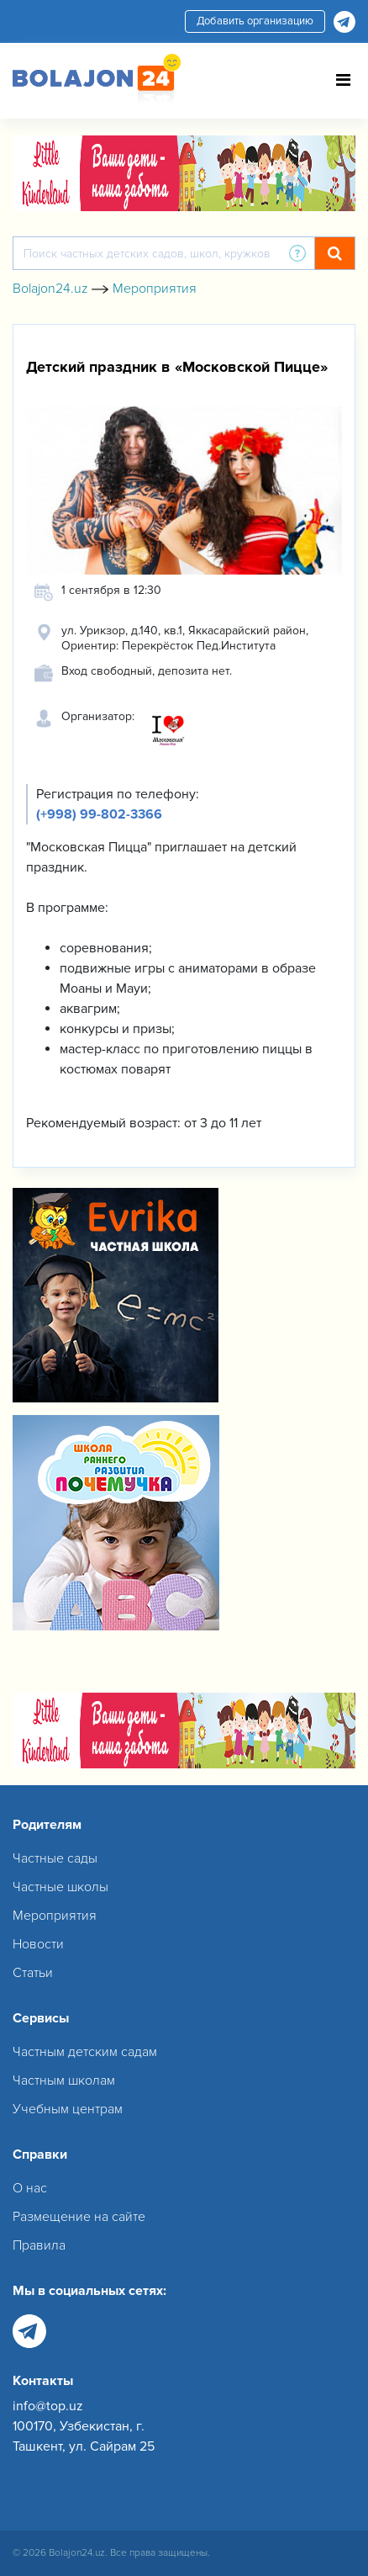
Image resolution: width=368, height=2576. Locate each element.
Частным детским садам (85, 2051)
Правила (39, 2245)
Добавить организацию (255, 21)
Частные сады (55, 1858)
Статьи (33, 1972)
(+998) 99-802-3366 (99, 814)
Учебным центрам (68, 2109)
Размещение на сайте (79, 2216)
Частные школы (60, 1887)
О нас (30, 2188)
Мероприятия (55, 1915)
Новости (38, 1944)
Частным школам (64, 2080)
